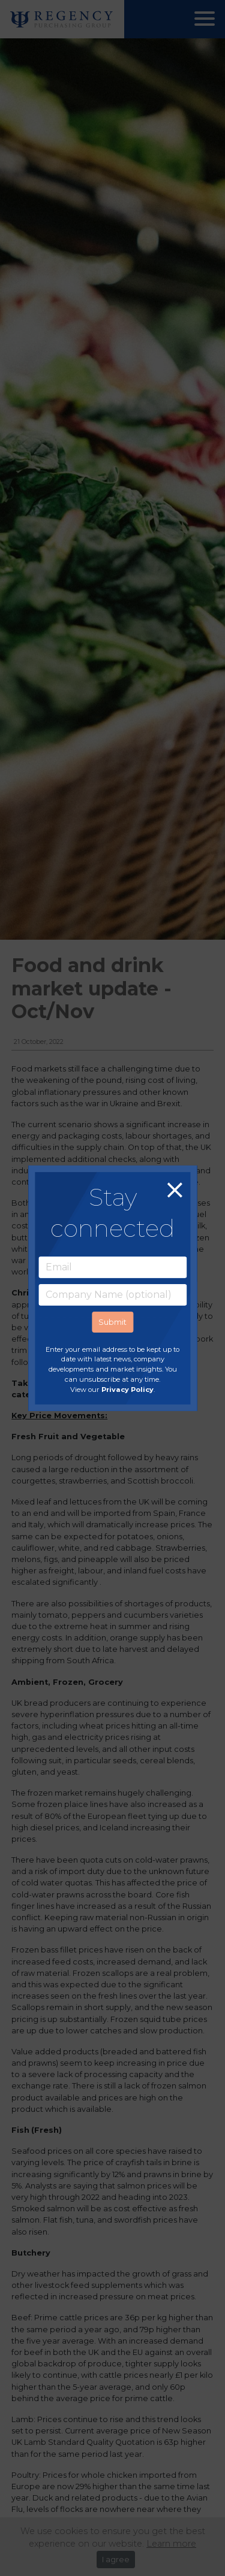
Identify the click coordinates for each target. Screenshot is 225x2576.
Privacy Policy (127, 1389)
